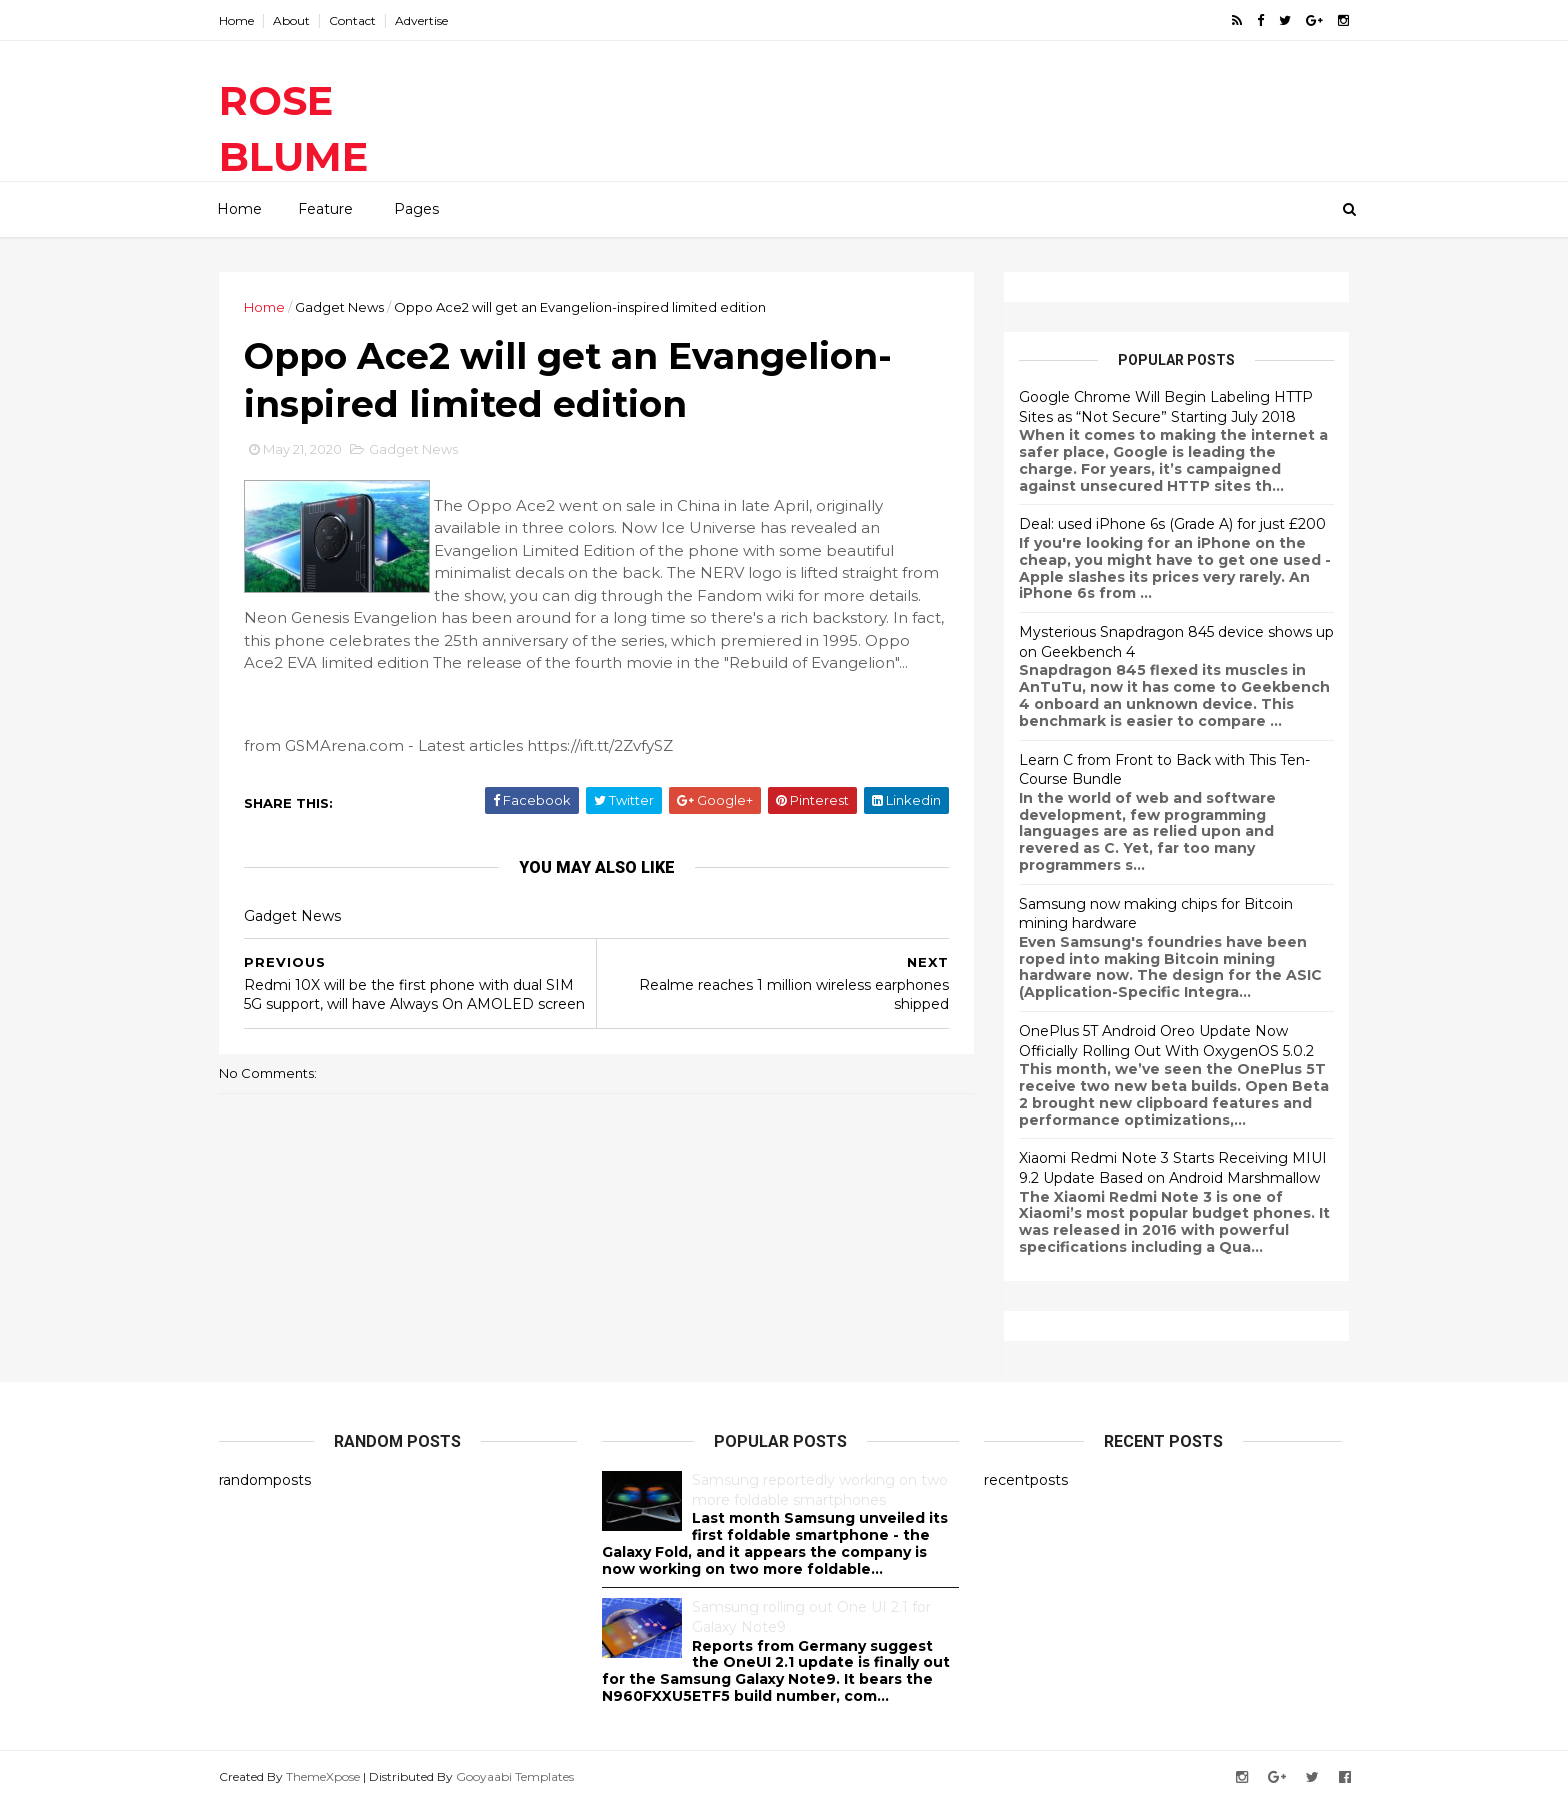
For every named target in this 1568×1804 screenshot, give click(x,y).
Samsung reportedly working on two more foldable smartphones (820, 1490)
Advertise (421, 20)
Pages (416, 209)
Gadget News (339, 307)
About (291, 20)
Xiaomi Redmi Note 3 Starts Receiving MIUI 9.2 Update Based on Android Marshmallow (1173, 1168)
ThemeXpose (323, 1776)
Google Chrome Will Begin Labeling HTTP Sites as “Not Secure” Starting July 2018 (1166, 407)
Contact (352, 20)
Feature (325, 209)
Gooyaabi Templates (515, 1776)
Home (236, 20)
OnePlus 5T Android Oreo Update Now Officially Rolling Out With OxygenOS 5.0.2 (1166, 1041)
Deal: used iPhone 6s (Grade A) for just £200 (1172, 524)
